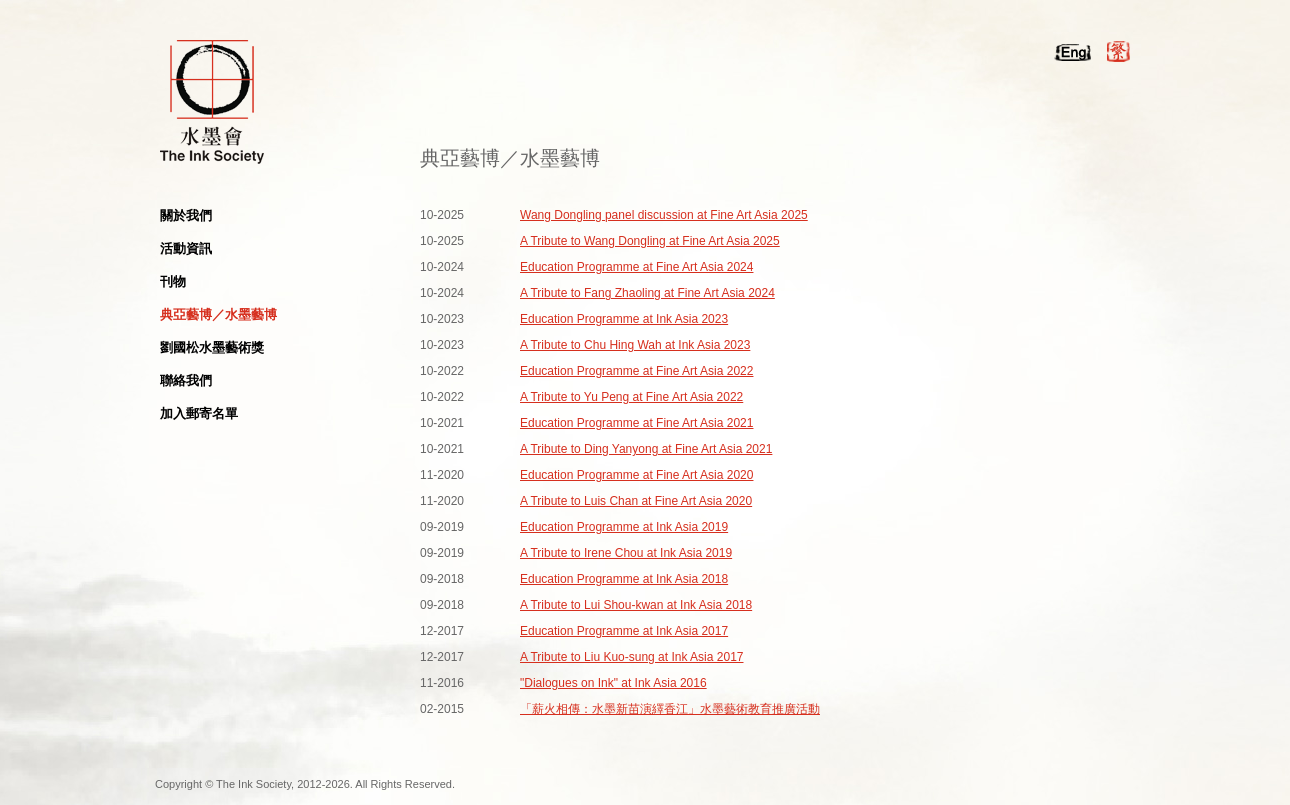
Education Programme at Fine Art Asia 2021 (636, 423)
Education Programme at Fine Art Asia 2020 (636, 475)
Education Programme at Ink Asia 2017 (624, 631)
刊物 (173, 281)
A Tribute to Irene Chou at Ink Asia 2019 (626, 553)
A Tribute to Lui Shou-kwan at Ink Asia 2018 (636, 605)
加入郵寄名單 (199, 413)
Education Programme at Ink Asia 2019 (624, 527)
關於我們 (186, 215)
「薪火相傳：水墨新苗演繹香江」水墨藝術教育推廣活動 (670, 709)
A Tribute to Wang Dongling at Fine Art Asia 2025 (650, 241)
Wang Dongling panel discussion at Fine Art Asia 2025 (664, 215)
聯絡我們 (186, 380)
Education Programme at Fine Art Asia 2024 (636, 267)
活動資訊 (186, 248)
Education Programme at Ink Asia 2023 (624, 319)
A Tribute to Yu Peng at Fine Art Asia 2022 (631, 397)
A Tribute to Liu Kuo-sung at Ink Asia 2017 (631, 657)
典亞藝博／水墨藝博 (218, 314)
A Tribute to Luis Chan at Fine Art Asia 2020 (636, 501)
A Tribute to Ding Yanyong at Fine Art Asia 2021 (646, 449)
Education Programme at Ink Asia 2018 (624, 579)
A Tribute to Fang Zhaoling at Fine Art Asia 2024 (647, 293)
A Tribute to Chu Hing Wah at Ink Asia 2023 (635, 345)
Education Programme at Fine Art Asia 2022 (636, 371)
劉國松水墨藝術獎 (212, 347)
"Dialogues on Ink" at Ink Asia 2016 (613, 683)
